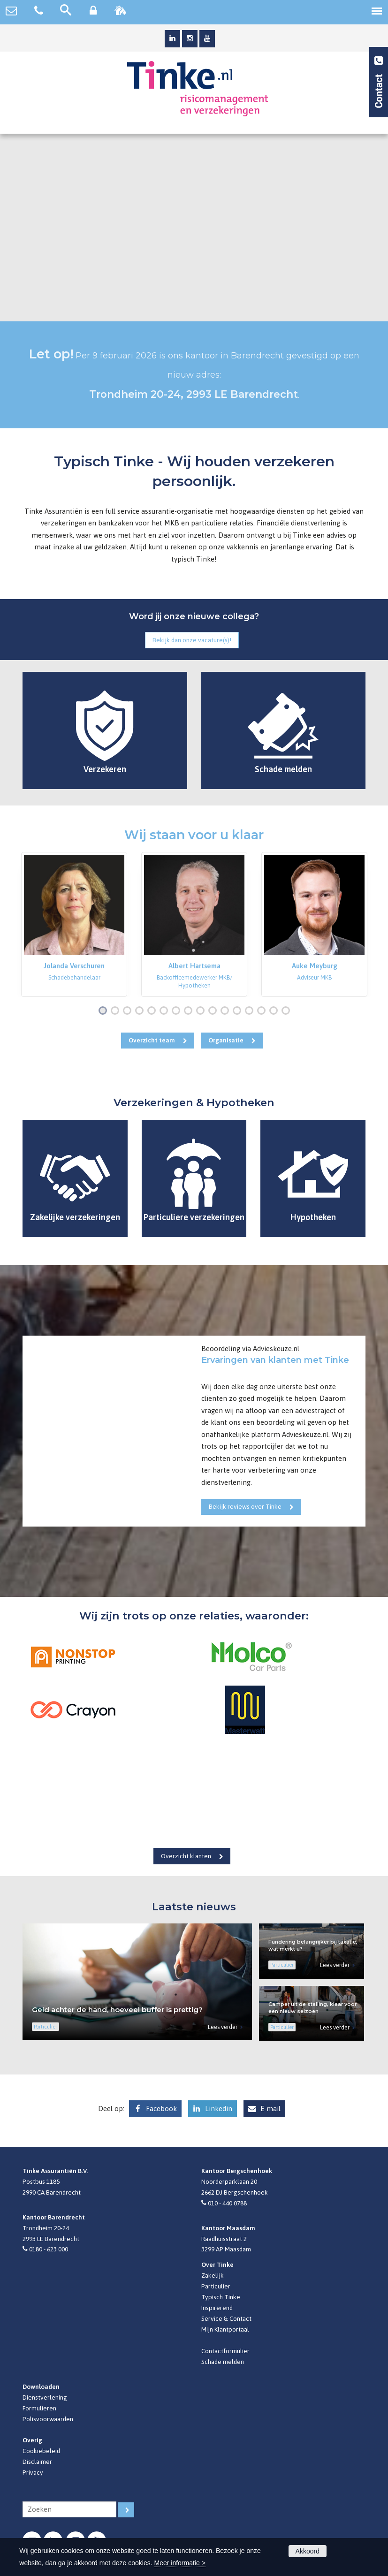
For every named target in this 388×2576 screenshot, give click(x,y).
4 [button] (141, 1011)
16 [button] (288, 1011)
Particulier (215, 2286)
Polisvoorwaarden (48, 2419)
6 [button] (165, 1011)
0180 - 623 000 (48, 2249)
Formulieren (39, 2408)
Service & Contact (226, 2318)
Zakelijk (212, 2275)
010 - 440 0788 (227, 2203)
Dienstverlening (45, 2397)
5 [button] (153, 1011)
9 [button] (202, 1011)
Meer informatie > (179, 2563)
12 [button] (239, 1011)
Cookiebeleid (41, 2450)
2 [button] (117, 1011)
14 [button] (263, 1011)
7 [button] (178, 1011)
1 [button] (105, 1011)
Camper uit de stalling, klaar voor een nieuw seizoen (312, 2007)
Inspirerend (217, 2307)
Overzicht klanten (186, 1856)
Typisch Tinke (220, 2297)
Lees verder (222, 2026)
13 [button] (251, 1011)
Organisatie (225, 1040)
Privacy (33, 2472)
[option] (74, 924)
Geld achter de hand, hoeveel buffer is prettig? (117, 2009)
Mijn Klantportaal (225, 2329)
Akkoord (308, 2551)
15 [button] (276, 1011)
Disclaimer (37, 2461)
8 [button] (190, 1011)
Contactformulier (225, 2351)
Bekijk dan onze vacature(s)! (191, 640)
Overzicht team (152, 1040)
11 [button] (227, 1011)
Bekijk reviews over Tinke (245, 1506)
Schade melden (222, 2361)
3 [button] (129, 1011)
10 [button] (215, 1011)
